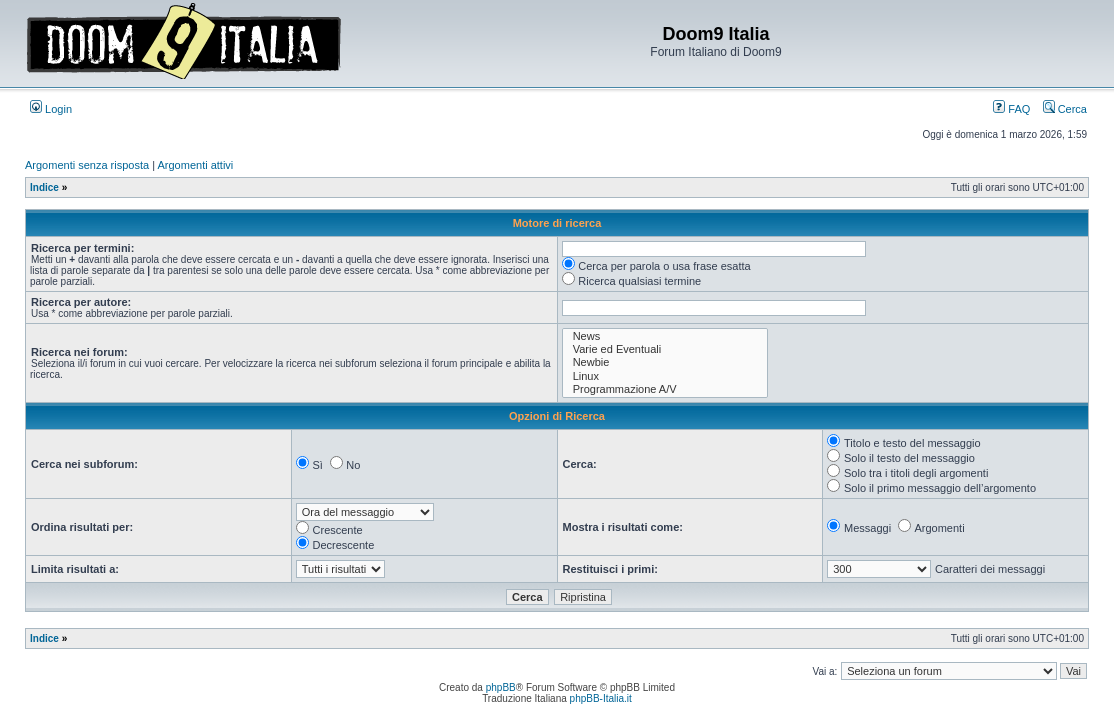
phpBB (501, 687)
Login (51, 109)
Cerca (1065, 109)
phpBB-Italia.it (601, 698)
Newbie (665, 362)
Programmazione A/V (665, 389)
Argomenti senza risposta (87, 165)
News (665, 336)
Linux (665, 376)
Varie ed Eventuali (665, 349)
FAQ (1011, 109)
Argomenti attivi (196, 165)
